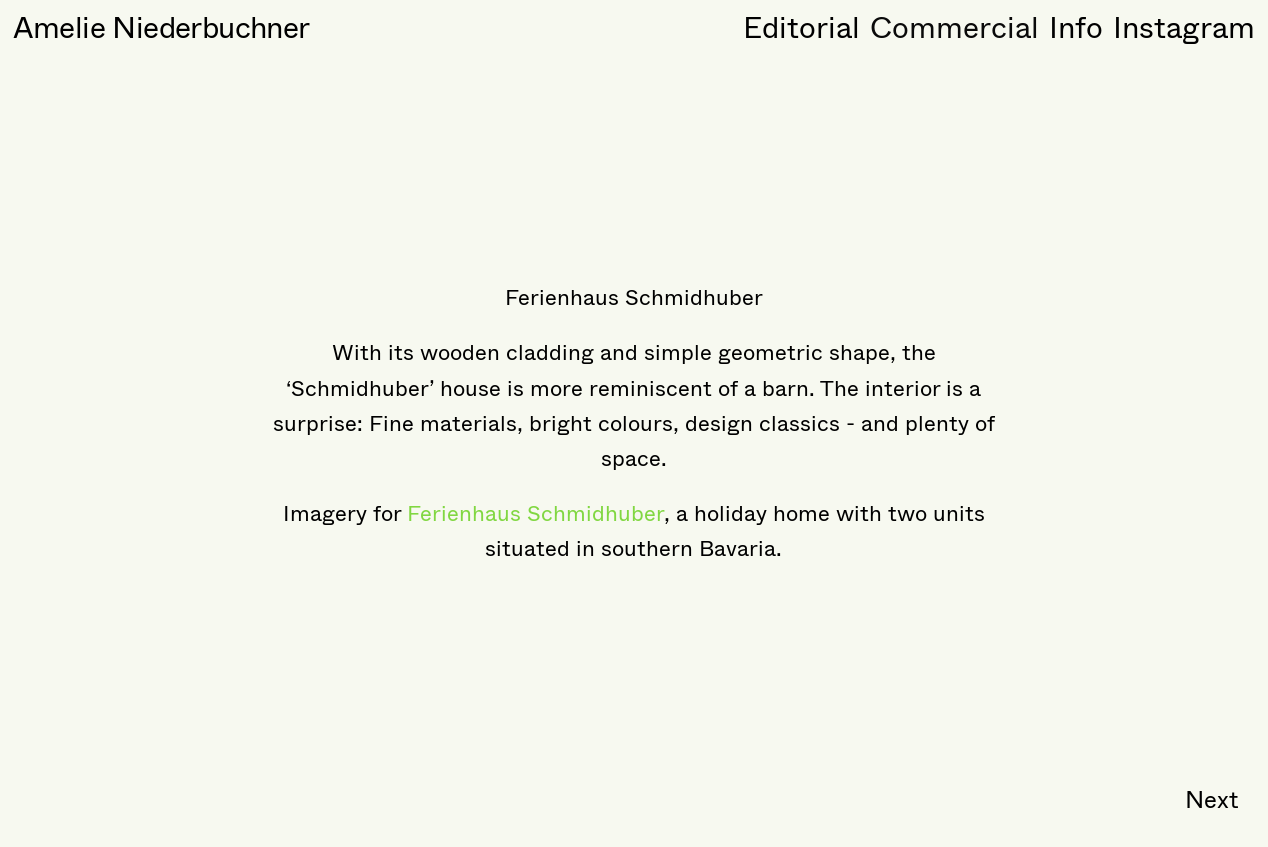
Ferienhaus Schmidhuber (535, 513)
